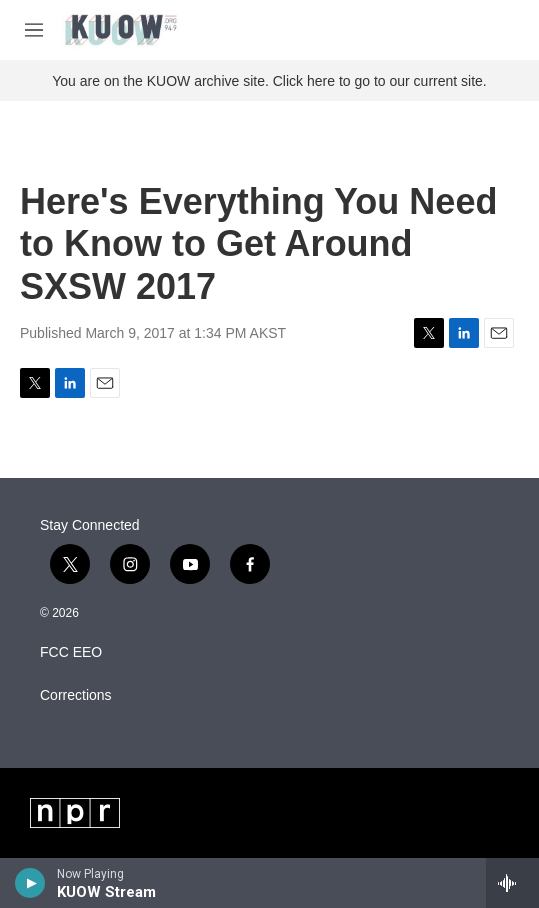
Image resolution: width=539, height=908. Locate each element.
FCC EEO (71, 652)
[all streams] (512, 883)
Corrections (76, 695)
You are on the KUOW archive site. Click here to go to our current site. (269, 81)
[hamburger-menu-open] (33, 30)
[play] (30, 883)
